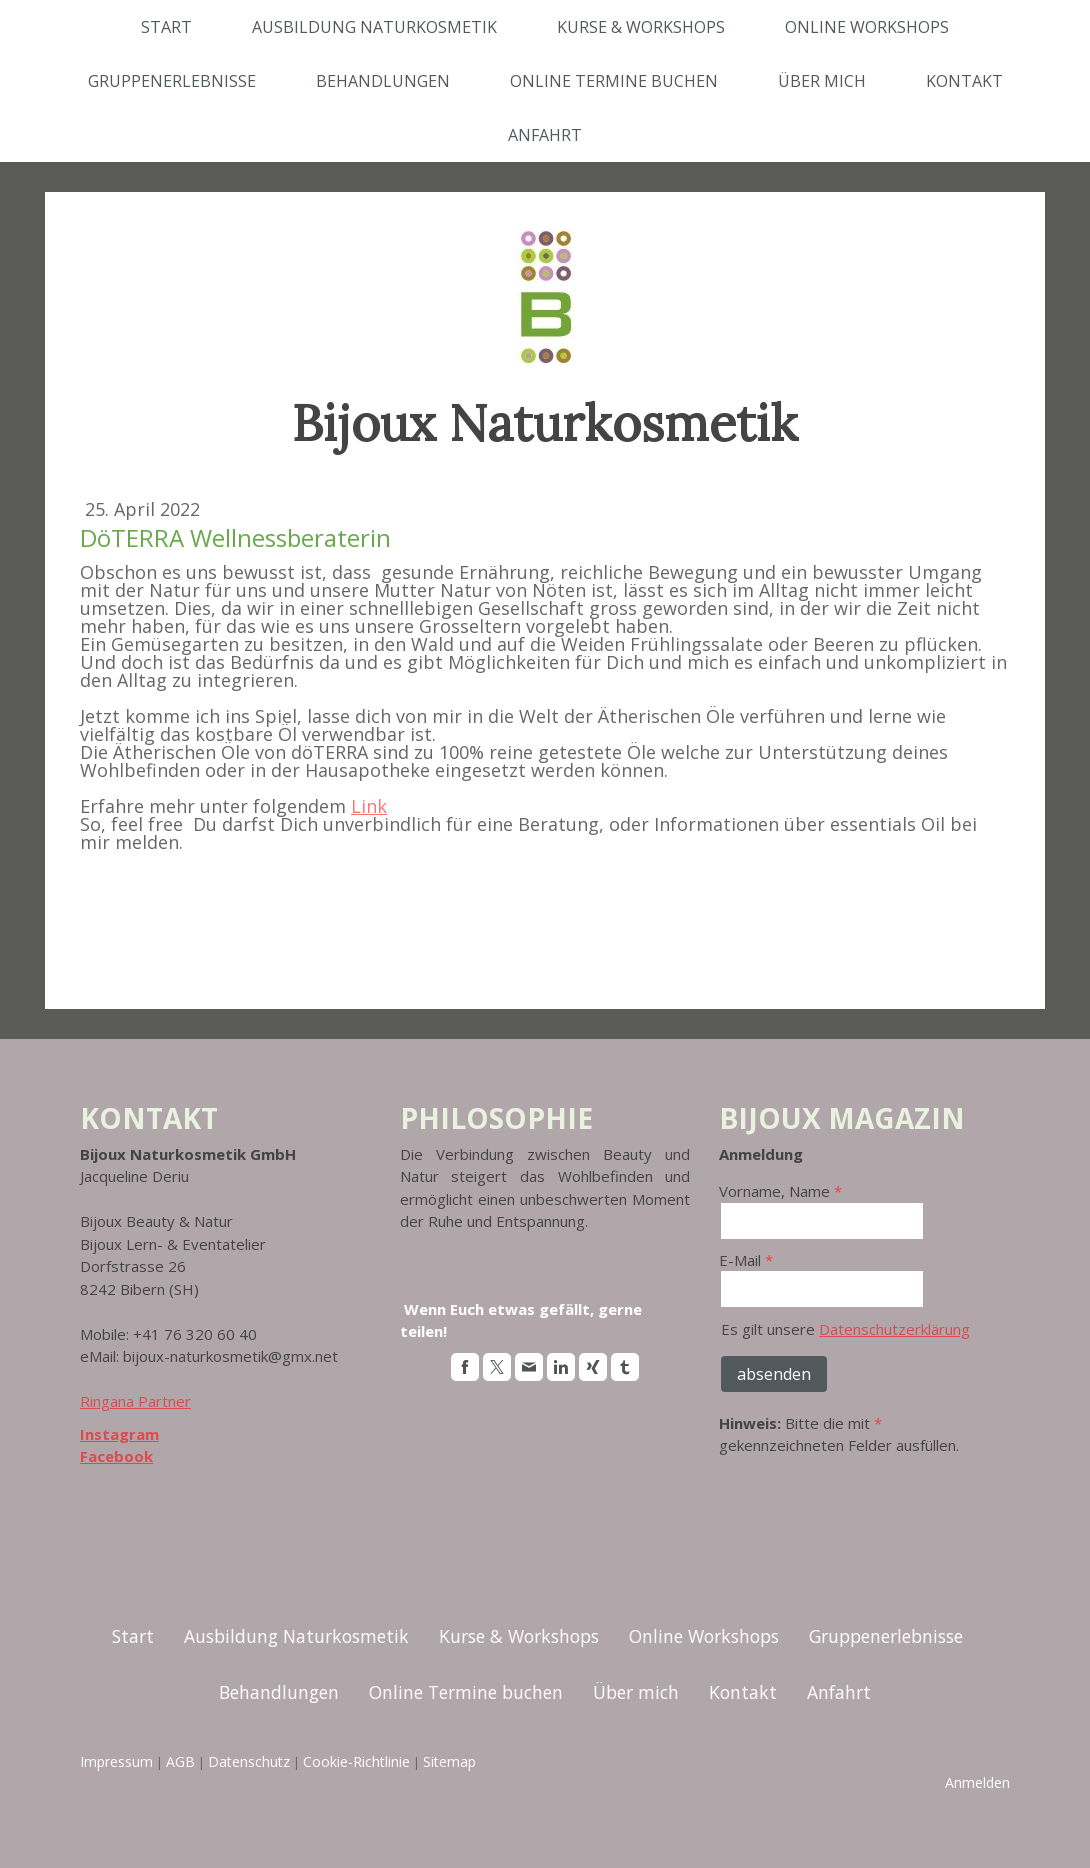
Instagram (119, 1434)
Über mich (822, 81)
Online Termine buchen (614, 81)
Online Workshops (867, 27)
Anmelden (977, 1782)
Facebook (116, 1456)
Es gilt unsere (845, 1329)
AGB (180, 1761)
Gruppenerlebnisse (172, 81)
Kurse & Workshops (641, 27)
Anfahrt (545, 135)
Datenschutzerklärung (894, 1329)
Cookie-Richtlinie (356, 1761)
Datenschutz (249, 1761)
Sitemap (449, 1761)
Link (369, 806)
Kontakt (964, 81)
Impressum (116, 1761)
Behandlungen (383, 81)
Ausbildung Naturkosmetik (374, 27)
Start (166, 27)
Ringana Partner (135, 1401)
